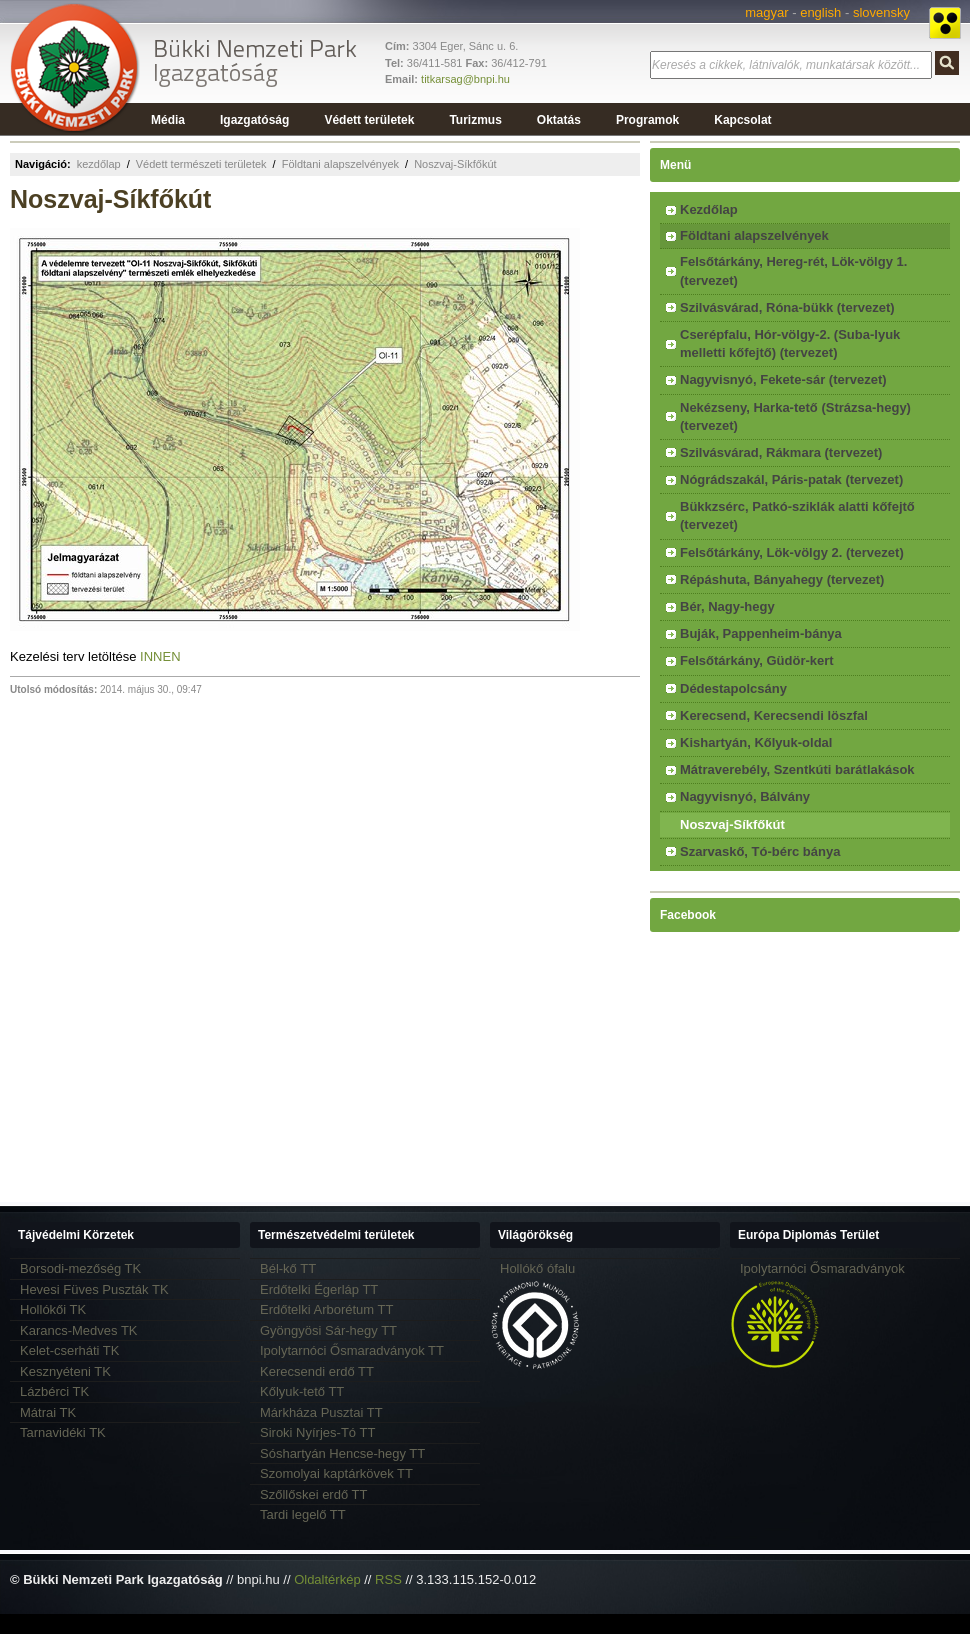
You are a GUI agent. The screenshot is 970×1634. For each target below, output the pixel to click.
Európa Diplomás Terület (808, 1235)
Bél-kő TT (288, 1268)
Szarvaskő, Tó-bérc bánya (760, 851)
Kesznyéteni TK (65, 1371)
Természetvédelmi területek (336, 1235)
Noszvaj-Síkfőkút (455, 164)
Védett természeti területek (201, 164)
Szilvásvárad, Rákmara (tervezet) (781, 452)
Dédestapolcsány (733, 688)
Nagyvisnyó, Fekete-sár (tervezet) (783, 379)
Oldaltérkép (327, 1579)
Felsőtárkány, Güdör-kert (757, 660)
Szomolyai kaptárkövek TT (336, 1473)
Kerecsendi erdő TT (317, 1371)
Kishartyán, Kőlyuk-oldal (756, 742)
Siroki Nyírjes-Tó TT (317, 1432)
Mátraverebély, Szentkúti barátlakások (797, 769)
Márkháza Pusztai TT (321, 1412)
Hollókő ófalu (537, 1268)
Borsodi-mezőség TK (80, 1268)
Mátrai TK (48, 1412)
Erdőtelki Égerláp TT (319, 1289)
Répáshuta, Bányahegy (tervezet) (782, 579)
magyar (766, 12)
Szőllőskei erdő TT (313, 1494)
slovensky (881, 12)
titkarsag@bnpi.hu (465, 79)
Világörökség (535, 1235)
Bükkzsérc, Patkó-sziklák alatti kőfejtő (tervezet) (797, 515)
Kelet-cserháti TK (69, 1350)
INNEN (160, 656)
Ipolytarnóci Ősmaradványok (822, 1268)
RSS (388, 1579)
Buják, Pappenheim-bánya (761, 633)
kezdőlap (99, 164)
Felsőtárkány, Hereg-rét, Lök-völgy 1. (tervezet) (793, 270)
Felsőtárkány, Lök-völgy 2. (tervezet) (792, 552)
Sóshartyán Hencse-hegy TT (342, 1453)
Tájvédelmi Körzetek (76, 1235)
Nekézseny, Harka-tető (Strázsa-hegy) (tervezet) (795, 416)
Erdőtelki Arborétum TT (326, 1309)
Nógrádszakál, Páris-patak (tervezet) (791, 479)
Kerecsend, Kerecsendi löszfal (774, 715)
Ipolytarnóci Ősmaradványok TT (352, 1350)
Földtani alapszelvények (340, 164)
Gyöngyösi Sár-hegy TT (328, 1330)
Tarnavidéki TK (63, 1432)
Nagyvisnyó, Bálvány (745, 796)
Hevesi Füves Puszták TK (94, 1289)
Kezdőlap (709, 209)
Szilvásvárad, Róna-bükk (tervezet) (787, 307)
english (820, 12)
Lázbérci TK (54, 1391)
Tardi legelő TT (303, 1514)
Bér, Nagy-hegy (727, 606)
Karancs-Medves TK (79, 1330)
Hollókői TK (53, 1309)
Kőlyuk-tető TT (302, 1391)
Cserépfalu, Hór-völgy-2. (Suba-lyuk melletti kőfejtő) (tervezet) (790, 343)
